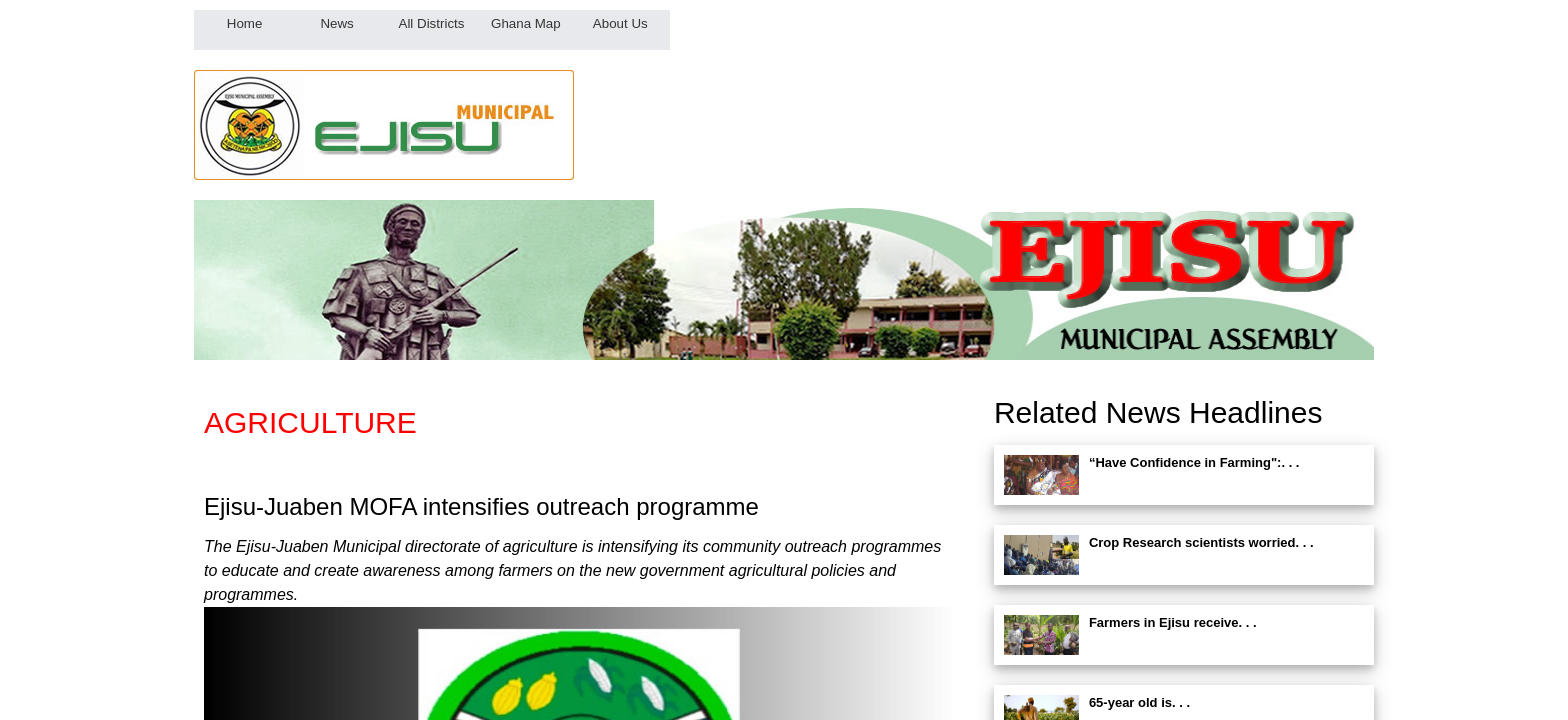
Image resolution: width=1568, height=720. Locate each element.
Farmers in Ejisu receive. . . (1173, 622)
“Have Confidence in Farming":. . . (1194, 462)
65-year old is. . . (1139, 702)
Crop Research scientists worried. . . (1201, 542)
